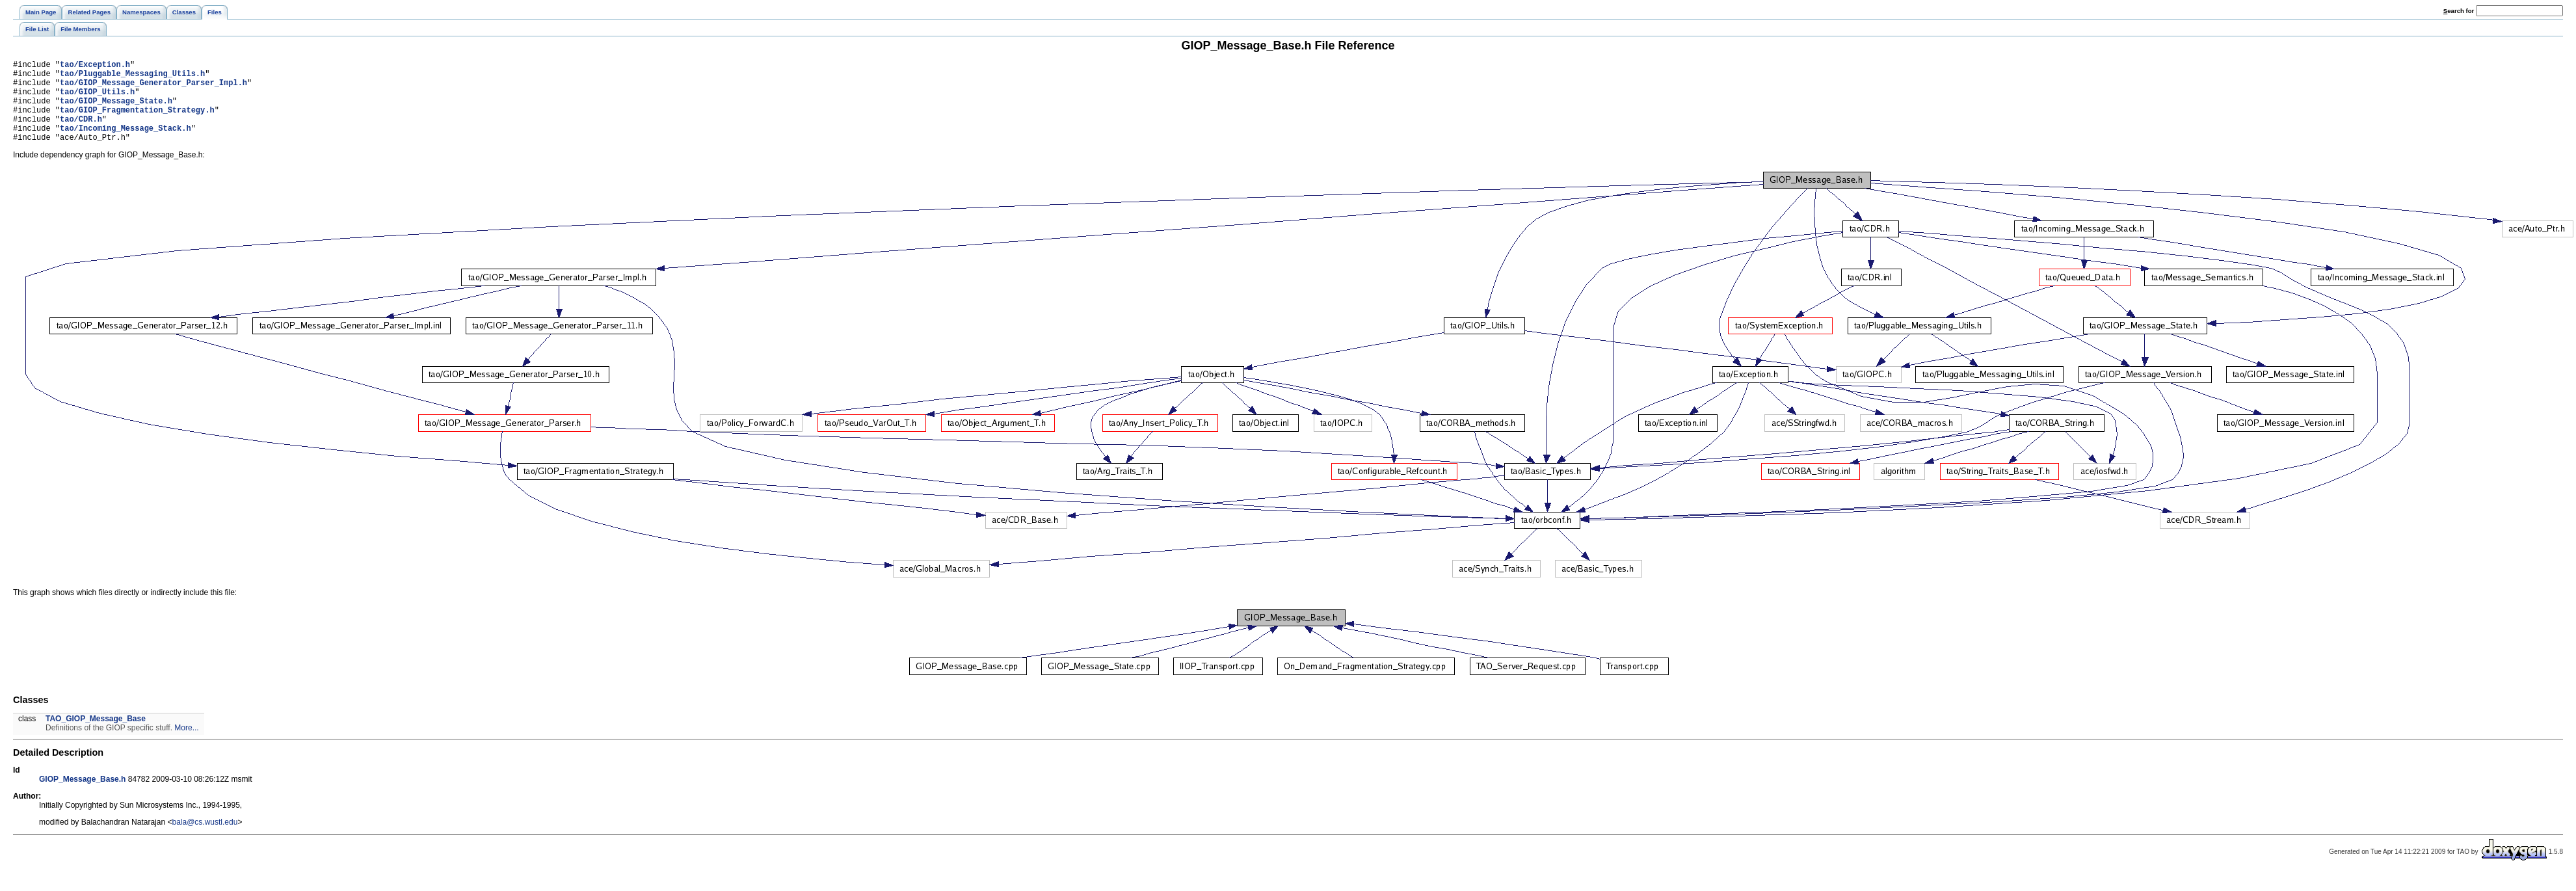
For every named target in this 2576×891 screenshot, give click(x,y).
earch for (2458, 10)
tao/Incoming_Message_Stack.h (125, 143)
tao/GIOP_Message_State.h (116, 110)
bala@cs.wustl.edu (204, 839)
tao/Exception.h (95, 66)
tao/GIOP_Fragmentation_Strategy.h (137, 121)
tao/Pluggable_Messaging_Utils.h (132, 77)
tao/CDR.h (81, 132)
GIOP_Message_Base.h (82, 796)
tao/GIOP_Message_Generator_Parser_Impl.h (153, 88)
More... (186, 745)
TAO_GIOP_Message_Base (96, 736)
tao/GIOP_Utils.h (97, 99)
